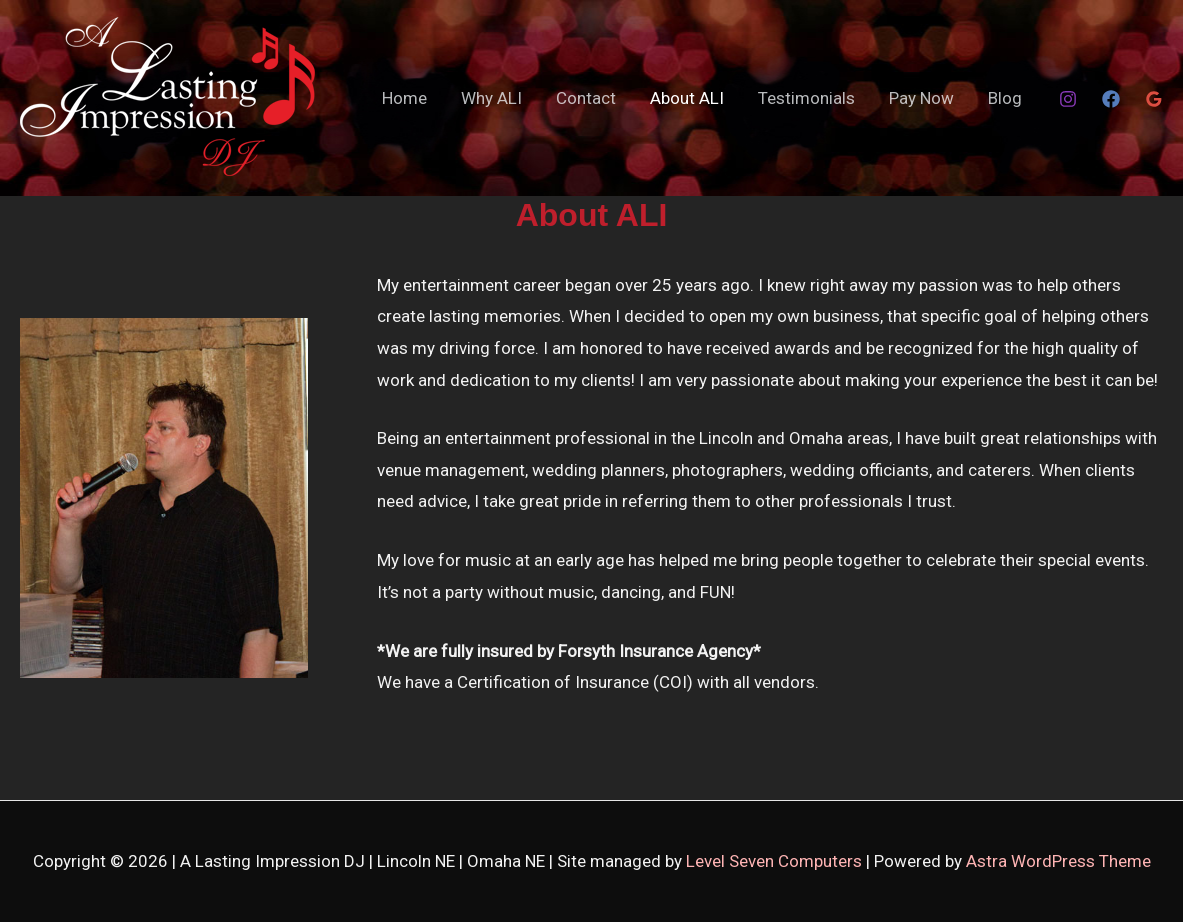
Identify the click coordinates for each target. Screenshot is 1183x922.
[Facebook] (1111, 99)
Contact (586, 98)
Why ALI (491, 98)
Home (404, 98)
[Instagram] (1068, 99)
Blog (1005, 98)
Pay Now (921, 98)
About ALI (687, 98)
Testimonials (806, 98)
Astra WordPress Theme (1058, 861)
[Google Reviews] (1154, 99)
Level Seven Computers (776, 861)
